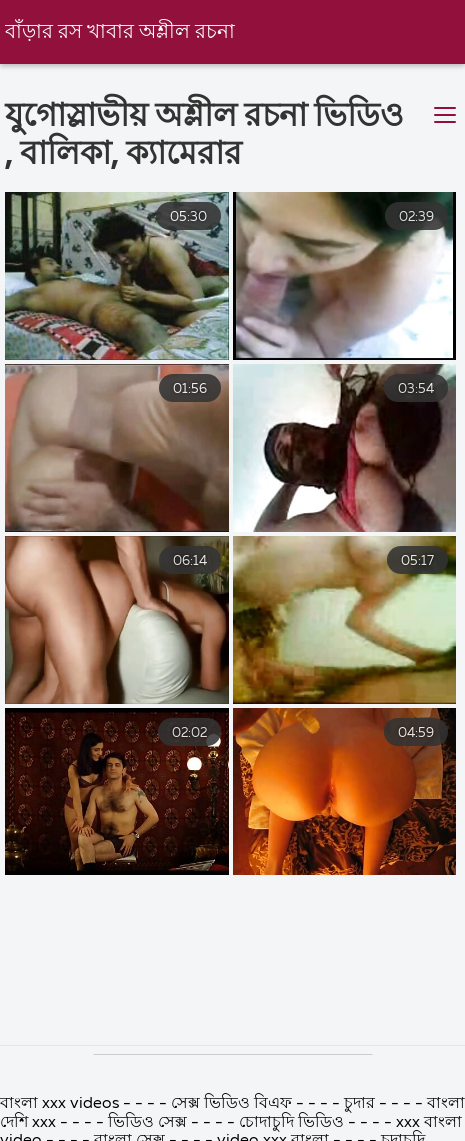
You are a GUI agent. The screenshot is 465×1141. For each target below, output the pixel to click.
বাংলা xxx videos (61, 1104)
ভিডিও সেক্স (149, 1123)
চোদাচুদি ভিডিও (293, 1123)
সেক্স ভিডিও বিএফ (231, 1104)
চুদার (359, 1104)
